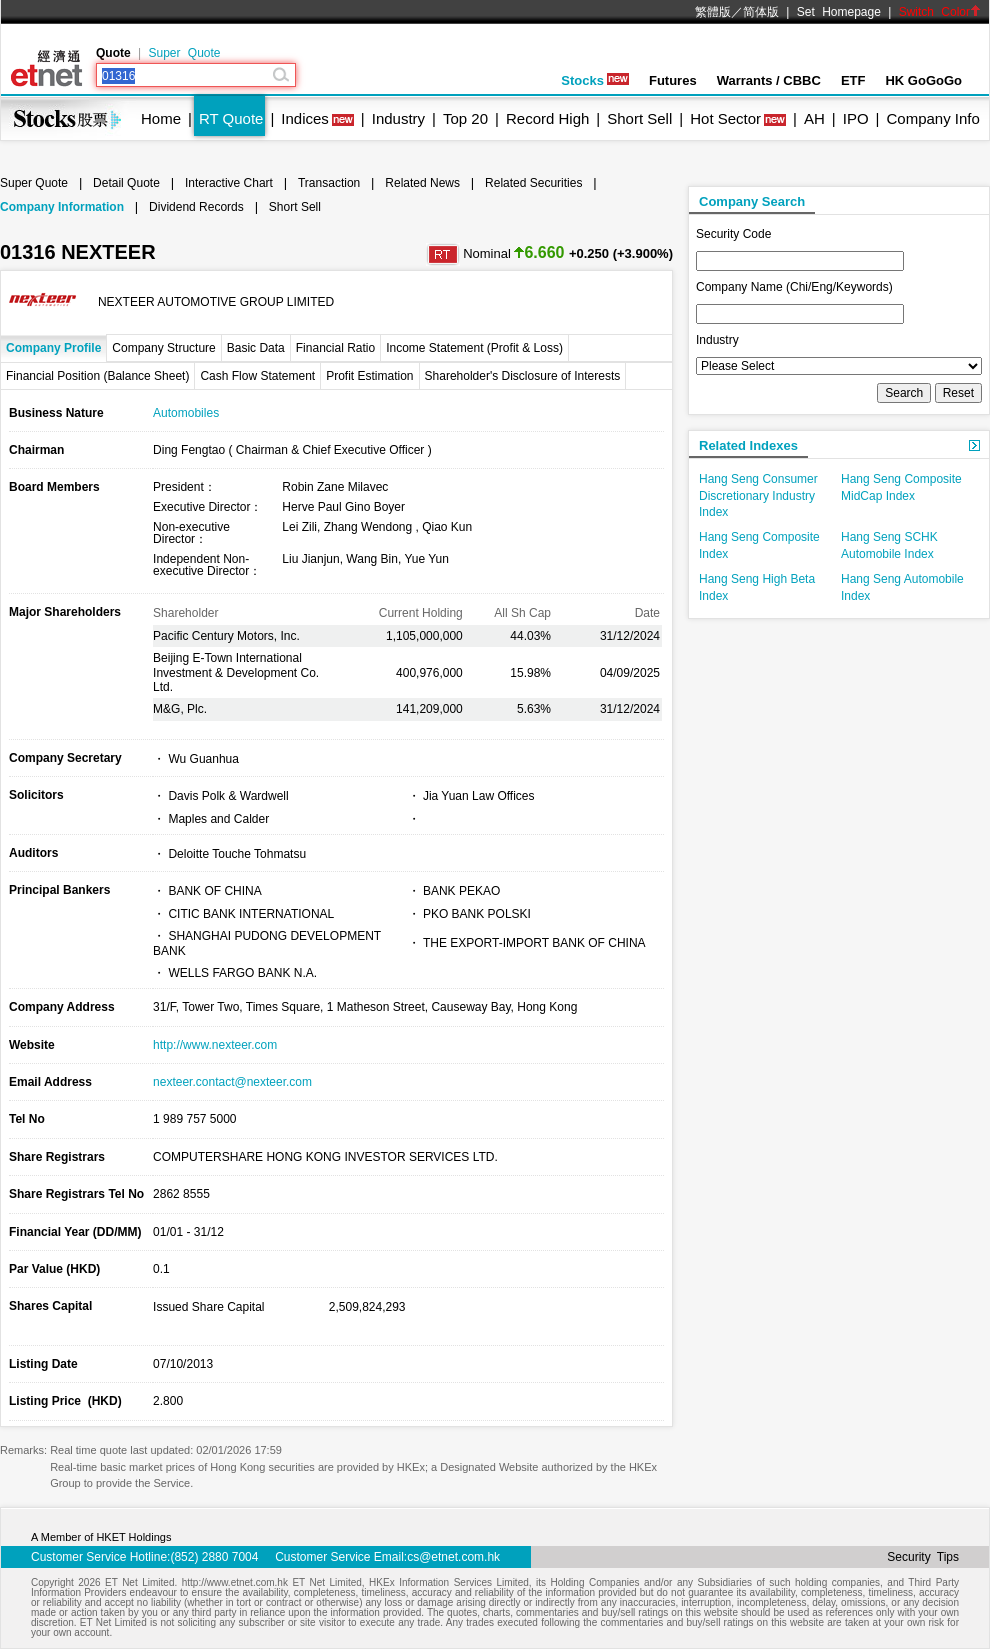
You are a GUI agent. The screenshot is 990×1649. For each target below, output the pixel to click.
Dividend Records (196, 207)
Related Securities (533, 183)
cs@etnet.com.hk (453, 1557)
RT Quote (231, 118)
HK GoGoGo (923, 80)
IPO (856, 118)
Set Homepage (839, 12)
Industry (398, 118)
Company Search (752, 201)
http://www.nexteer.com (215, 1045)
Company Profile (53, 348)
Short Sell (639, 118)
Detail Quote (126, 183)
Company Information (62, 207)
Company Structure (163, 348)
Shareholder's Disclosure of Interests (523, 376)
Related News (422, 183)
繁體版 (713, 12)
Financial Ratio (335, 348)
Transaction (329, 183)
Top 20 (465, 118)
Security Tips (923, 1557)
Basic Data (256, 348)
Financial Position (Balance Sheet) (97, 376)
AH (814, 118)
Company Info (932, 118)
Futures (673, 80)
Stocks (595, 80)
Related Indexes (748, 445)
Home (161, 118)
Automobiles (186, 413)
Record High (547, 118)
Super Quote (184, 53)
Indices (305, 118)
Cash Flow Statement (257, 376)
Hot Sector (725, 118)
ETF (853, 80)
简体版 (761, 12)
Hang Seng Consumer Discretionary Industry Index (758, 496)
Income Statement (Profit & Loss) (474, 348)
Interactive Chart (229, 183)
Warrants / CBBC (769, 80)
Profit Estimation (369, 376)
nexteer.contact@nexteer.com (232, 1082)
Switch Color (940, 12)
